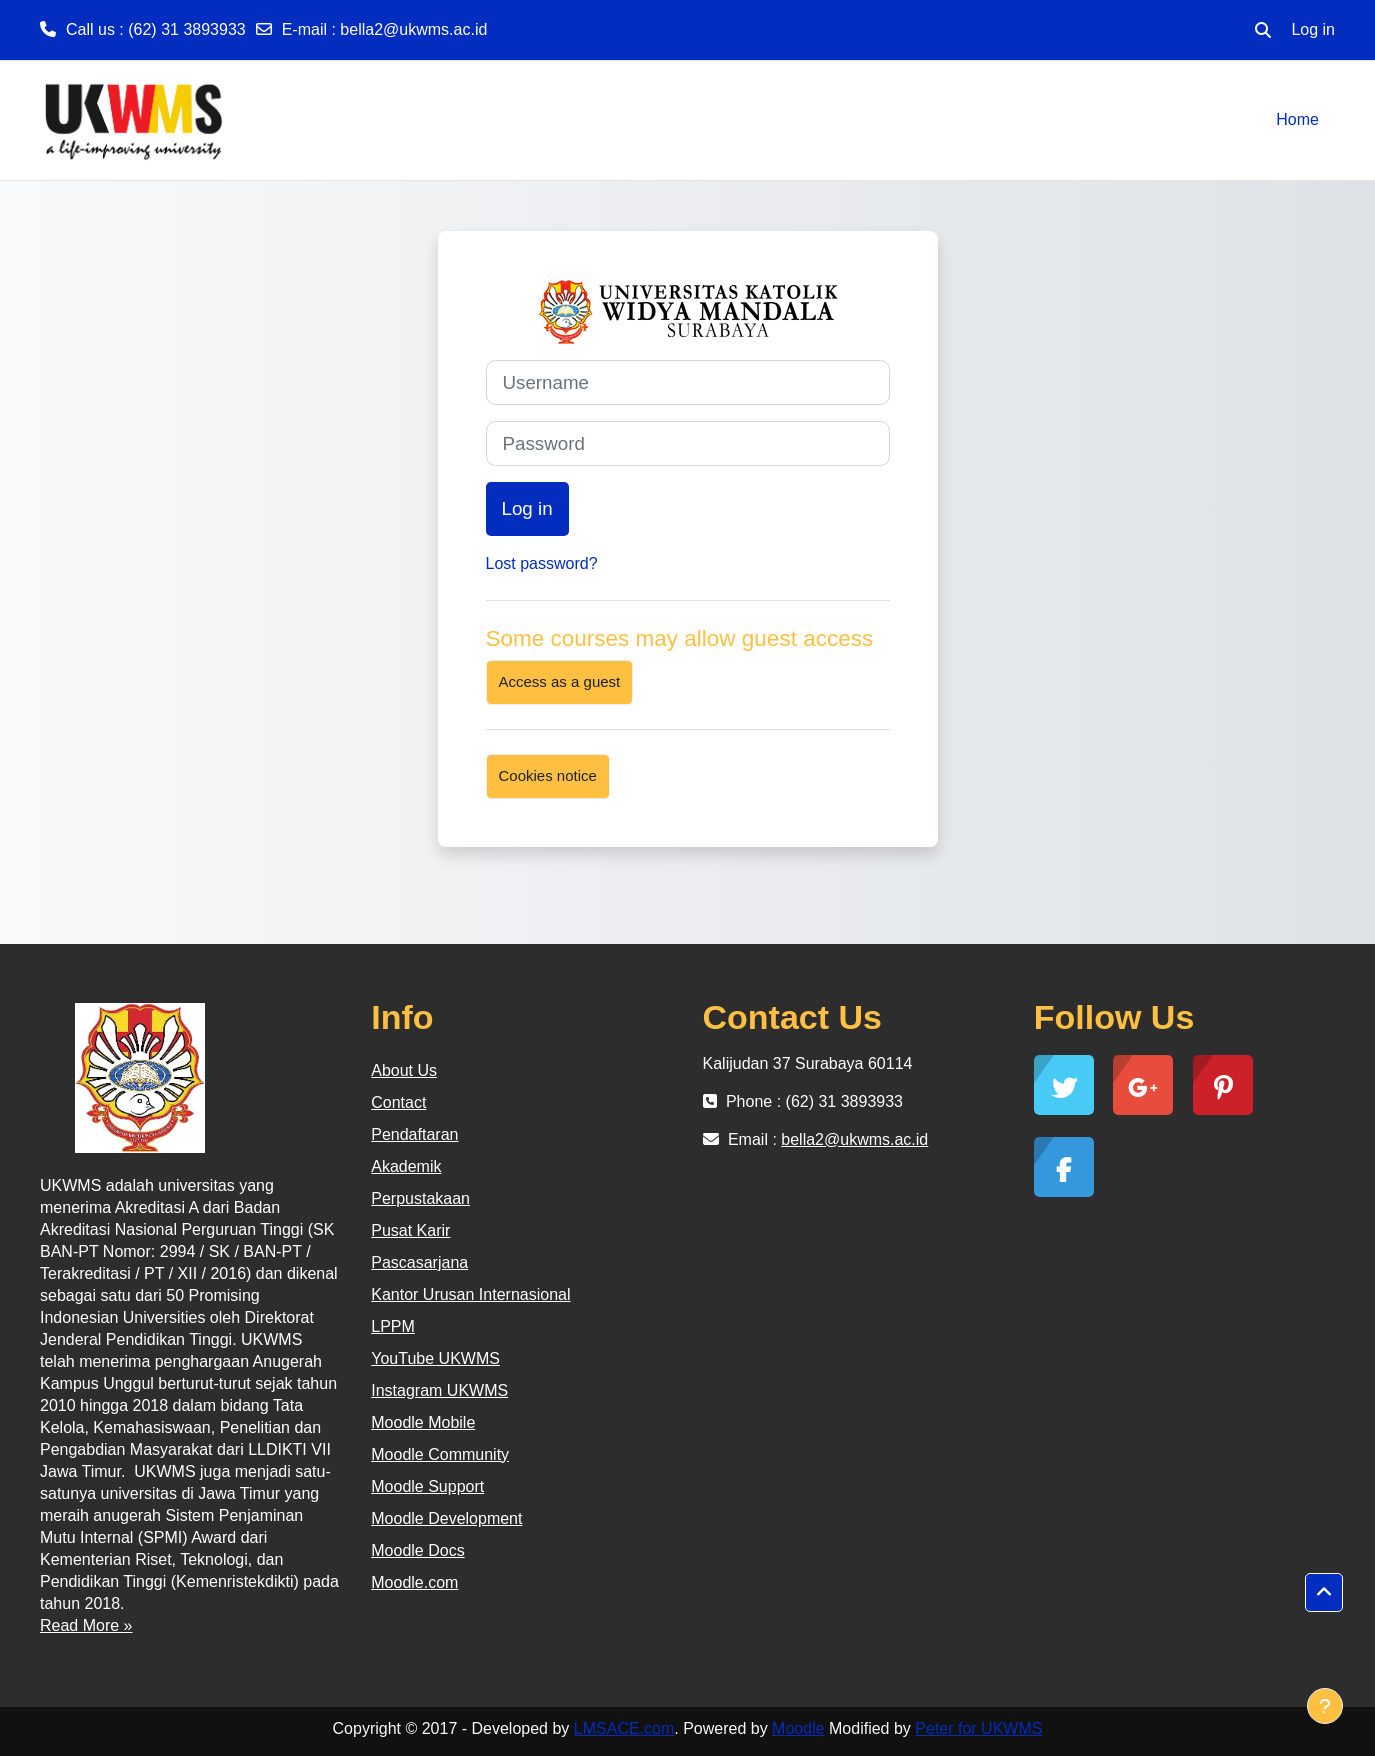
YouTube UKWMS (435, 1358)
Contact (398, 1102)
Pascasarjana (419, 1262)
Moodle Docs (417, 1550)
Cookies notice (548, 775)
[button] (1263, 30)
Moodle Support (427, 1486)
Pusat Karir (410, 1230)
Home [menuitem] (1297, 119)
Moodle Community (440, 1454)
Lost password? (542, 563)
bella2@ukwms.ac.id (413, 29)
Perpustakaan (420, 1198)
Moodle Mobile (423, 1422)
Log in (1313, 29)
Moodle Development (446, 1518)
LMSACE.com (624, 1728)
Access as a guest (560, 681)
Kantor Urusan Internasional (470, 1294)
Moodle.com (414, 1582)
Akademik (406, 1166)
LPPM (393, 1326)
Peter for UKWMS (978, 1728)
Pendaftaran (414, 1134)
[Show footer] (1325, 1706)
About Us (404, 1070)
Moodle (798, 1728)
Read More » (86, 1625)
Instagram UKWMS (439, 1390)
